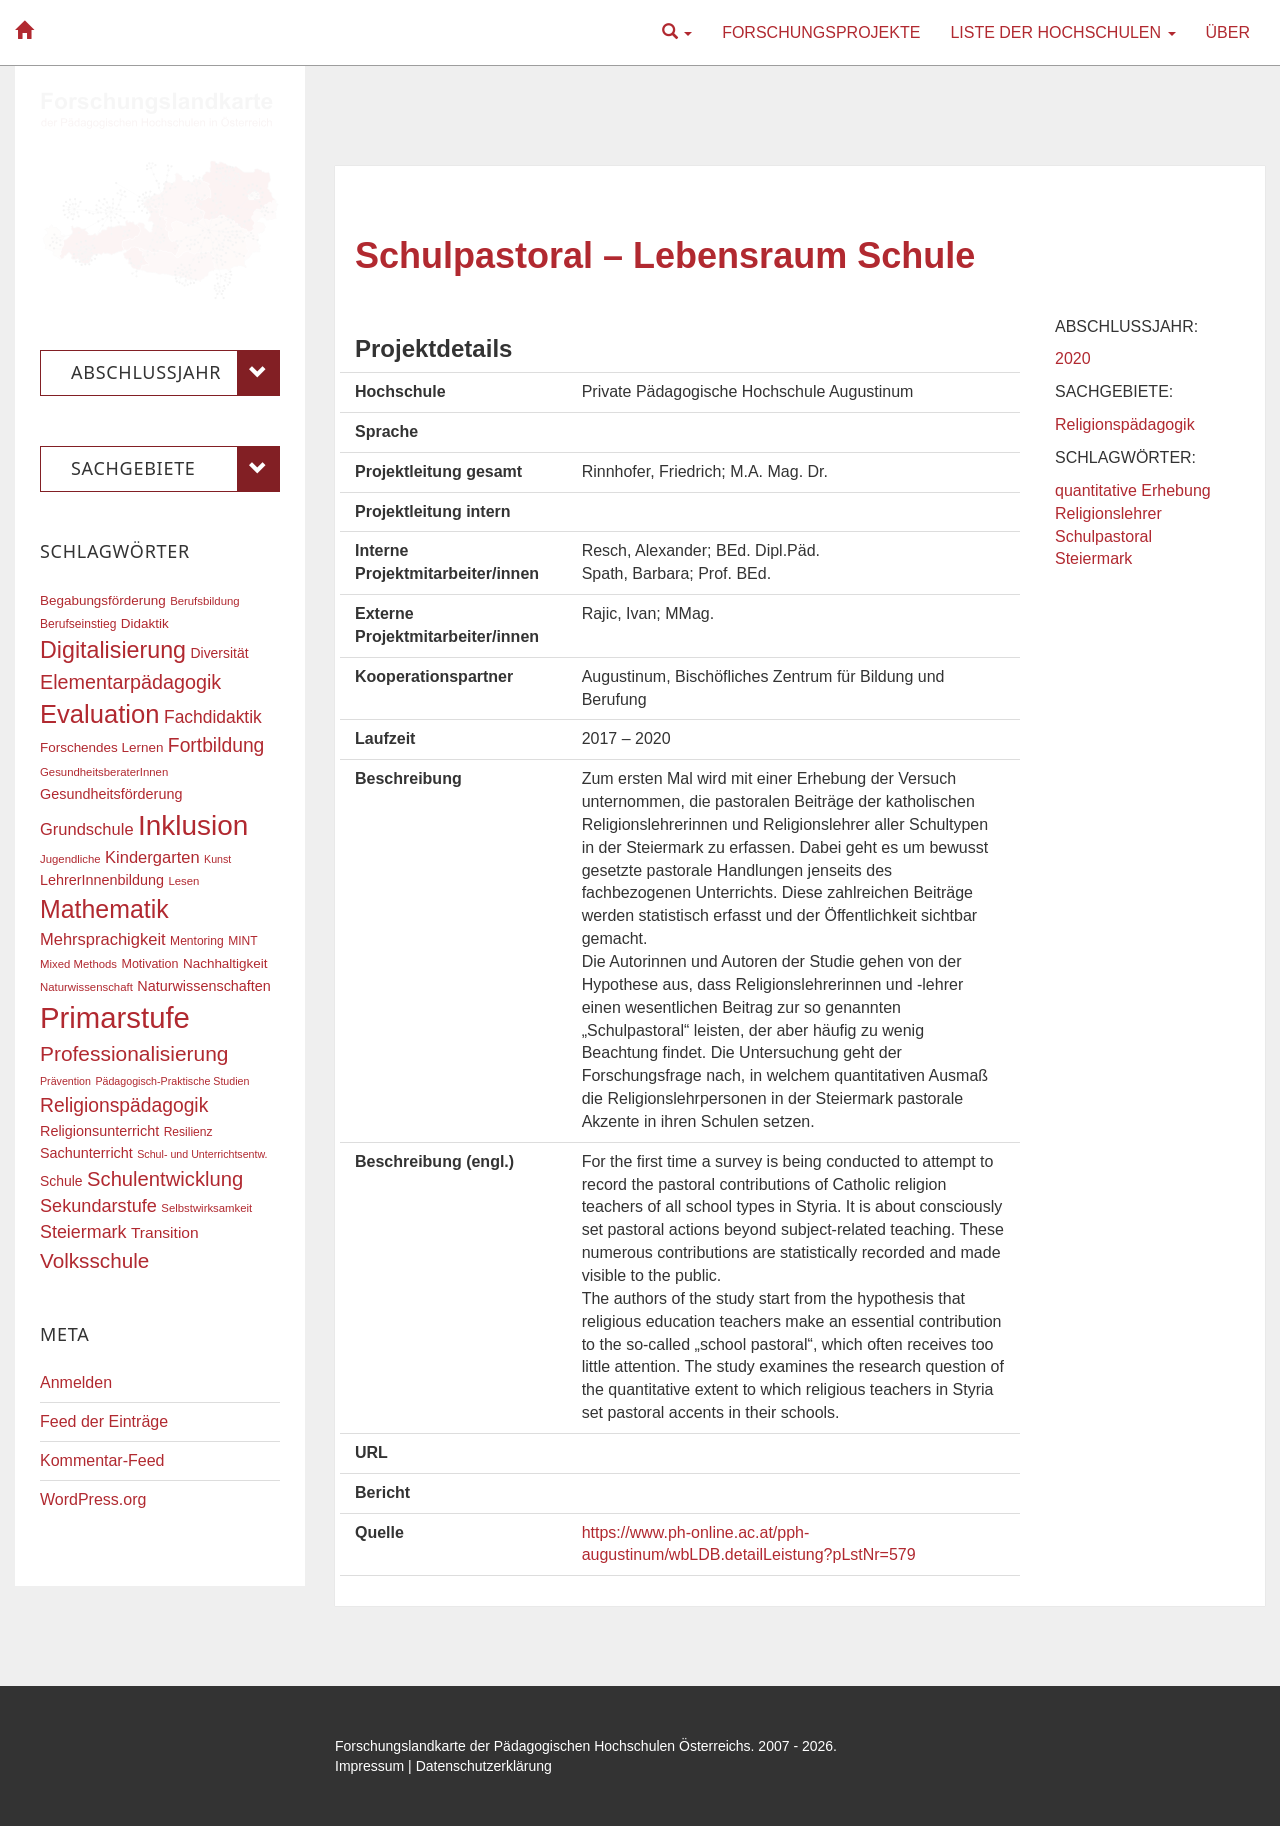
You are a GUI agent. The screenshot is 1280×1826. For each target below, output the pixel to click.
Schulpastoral (1103, 536)
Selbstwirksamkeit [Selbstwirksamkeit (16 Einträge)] (206, 1208)
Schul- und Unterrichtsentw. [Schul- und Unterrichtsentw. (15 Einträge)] (202, 1154)
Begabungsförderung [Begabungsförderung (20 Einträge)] (103, 600)
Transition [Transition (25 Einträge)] (165, 1232)
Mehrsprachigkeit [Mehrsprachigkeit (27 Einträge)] (103, 939)
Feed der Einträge (104, 1421)
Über (1228, 32)
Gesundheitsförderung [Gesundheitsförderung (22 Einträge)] (111, 794)
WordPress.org (93, 1499)
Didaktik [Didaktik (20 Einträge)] (145, 623)
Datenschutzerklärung (484, 1766)
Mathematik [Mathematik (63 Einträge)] (104, 909)
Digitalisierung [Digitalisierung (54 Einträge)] (113, 650)
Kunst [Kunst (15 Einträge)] (217, 859)
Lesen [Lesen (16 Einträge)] (183, 881)
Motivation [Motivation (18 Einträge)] (149, 964)
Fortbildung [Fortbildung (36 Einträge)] (216, 745)
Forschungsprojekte (821, 32)
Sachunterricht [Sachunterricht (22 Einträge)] (86, 1153)
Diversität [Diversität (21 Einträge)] (219, 653)
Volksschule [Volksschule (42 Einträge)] (94, 1260)
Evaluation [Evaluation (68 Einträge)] (100, 714)
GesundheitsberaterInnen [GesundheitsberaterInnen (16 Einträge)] (104, 772)
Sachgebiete (175, 469)
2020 (1073, 358)
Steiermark (1093, 558)
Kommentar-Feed (102, 1460)
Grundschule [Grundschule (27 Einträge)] (87, 829)
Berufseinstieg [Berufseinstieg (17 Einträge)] (78, 624)
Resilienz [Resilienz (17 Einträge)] (188, 1132)
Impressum (369, 1766)
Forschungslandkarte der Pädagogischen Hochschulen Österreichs (543, 1746)
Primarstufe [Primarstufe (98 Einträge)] (115, 1017)
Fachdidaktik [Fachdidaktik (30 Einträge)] (213, 717)
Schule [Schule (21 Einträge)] (61, 1181)
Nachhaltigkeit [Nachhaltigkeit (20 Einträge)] (225, 963)
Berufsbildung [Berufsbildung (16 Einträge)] (204, 601)
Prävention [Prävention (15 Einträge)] (65, 1081)
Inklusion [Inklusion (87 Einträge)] (193, 825)
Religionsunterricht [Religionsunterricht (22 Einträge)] (99, 1131)
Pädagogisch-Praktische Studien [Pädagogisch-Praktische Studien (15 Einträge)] (172, 1081)
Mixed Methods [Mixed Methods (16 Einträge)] (78, 964)
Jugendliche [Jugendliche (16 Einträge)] (70, 859)
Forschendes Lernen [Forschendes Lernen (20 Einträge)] (101, 747)
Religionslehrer (1108, 513)
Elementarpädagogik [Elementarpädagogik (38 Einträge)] (130, 682)
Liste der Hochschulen (1062, 32)
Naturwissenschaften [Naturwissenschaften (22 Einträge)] (204, 986)
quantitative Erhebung (1133, 490)
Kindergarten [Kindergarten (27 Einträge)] (152, 857)
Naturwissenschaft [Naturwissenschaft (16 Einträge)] (86, 987)
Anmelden (76, 1382)
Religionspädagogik (1125, 424)
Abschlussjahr (175, 373)
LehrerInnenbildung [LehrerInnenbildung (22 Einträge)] (102, 880)
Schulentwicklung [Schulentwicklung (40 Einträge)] (165, 1179)
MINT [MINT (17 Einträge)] (242, 941)
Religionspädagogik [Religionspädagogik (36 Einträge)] (124, 1105)
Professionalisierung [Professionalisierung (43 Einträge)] (134, 1053)
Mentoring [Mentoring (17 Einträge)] (197, 941)
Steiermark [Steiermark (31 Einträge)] (83, 1232)
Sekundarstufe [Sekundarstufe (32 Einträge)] (98, 1206)
